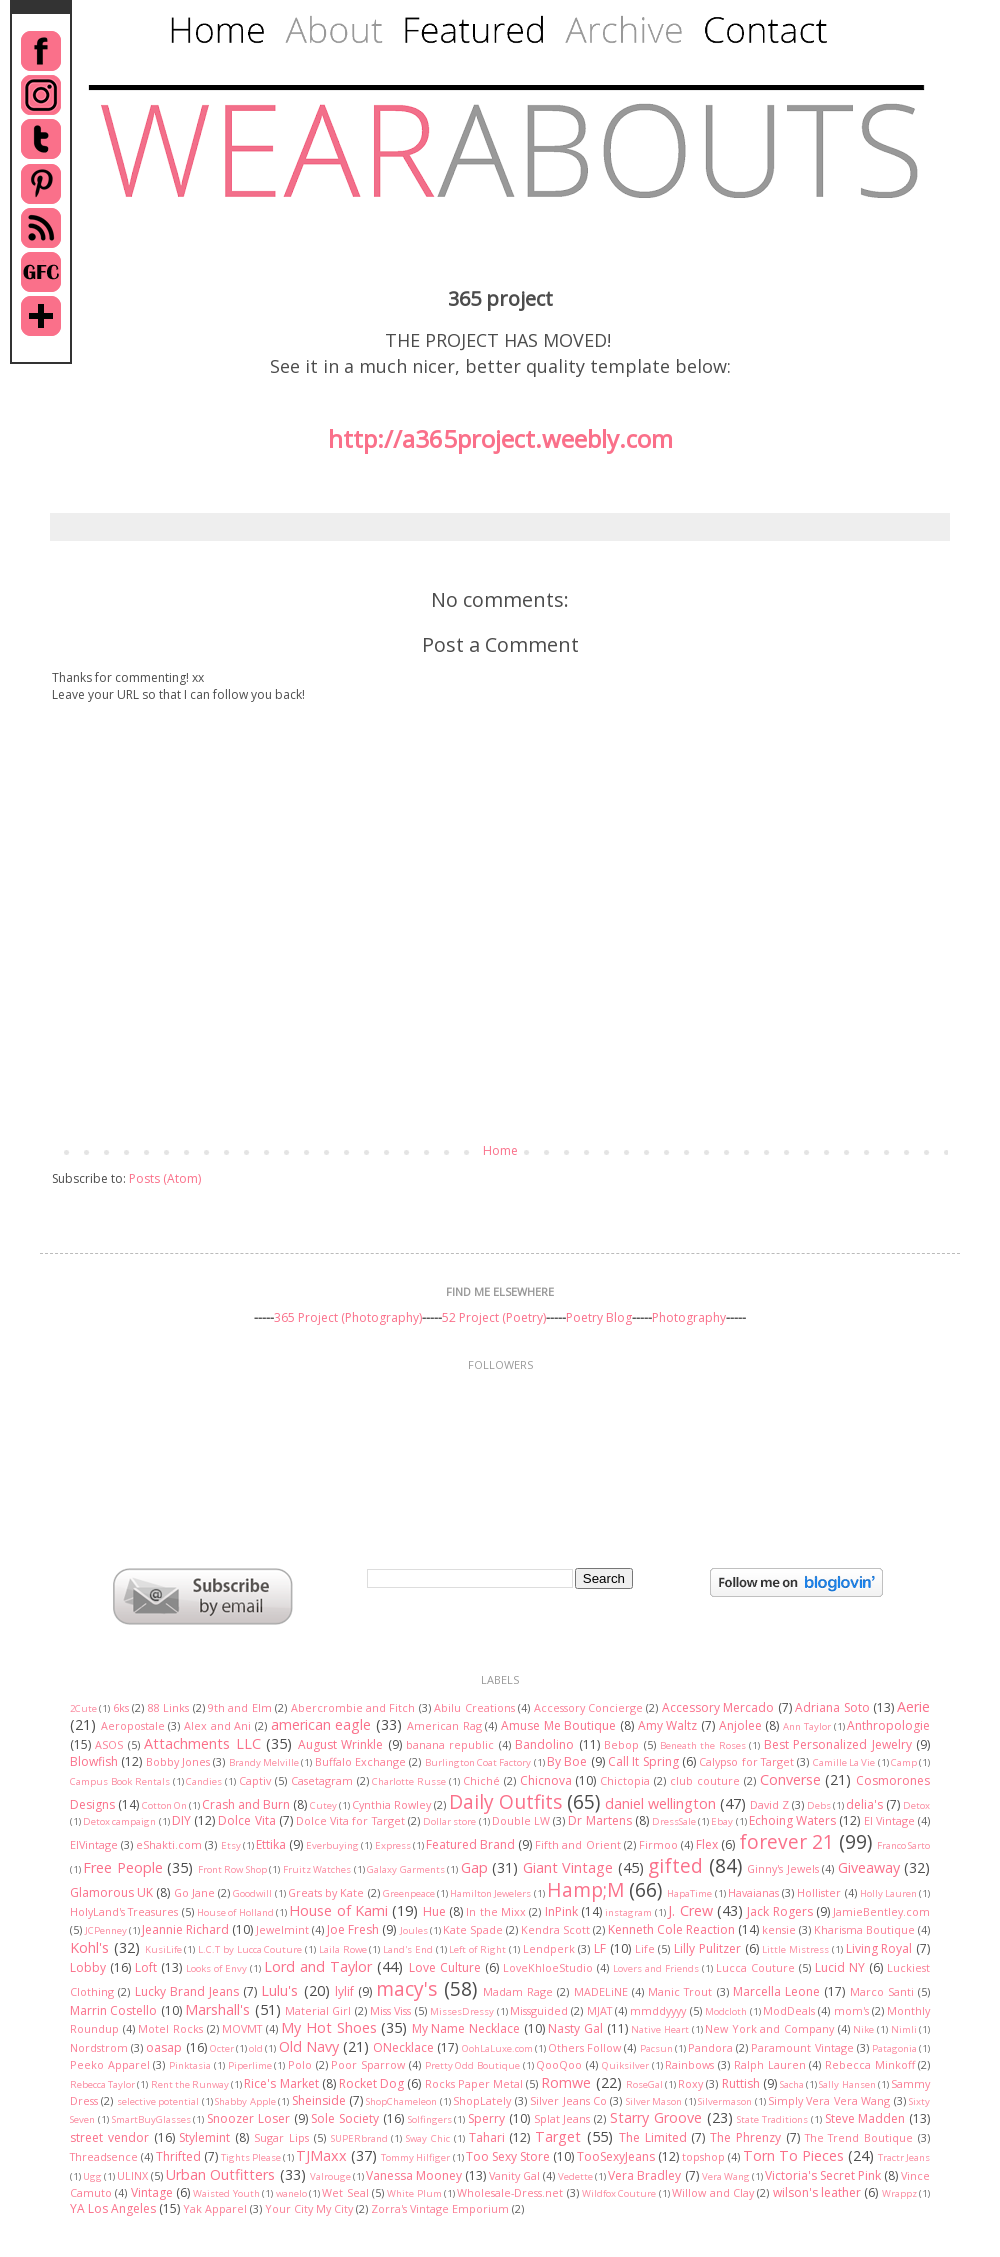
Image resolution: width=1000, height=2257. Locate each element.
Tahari (487, 2137)
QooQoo (559, 2064)
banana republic (450, 1744)
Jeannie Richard (185, 1929)
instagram (628, 1912)
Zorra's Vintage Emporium (440, 2208)
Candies (204, 1781)
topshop (703, 2156)
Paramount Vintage (802, 2047)
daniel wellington (660, 1803)
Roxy (690, 2083)
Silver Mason (654, 2101)
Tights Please (251, 2157)
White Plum (414, 2193)
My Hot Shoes (328, 2027)
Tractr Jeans (904, 2157)
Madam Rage (518, 1991)
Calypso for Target (746, 1761)
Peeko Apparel (110, 2064)
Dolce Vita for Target (350, 1820)
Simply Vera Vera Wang (829, 2100)
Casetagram (322, 1780)
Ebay (722, 1821)
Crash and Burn (246, 1804)
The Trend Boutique (859, 2137)
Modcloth (726, 2011)
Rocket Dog (371, 2083)
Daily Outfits (505, 1801)
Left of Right (477, 1949)
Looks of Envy (216, 1968)
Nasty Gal (575, 2028)
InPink (561, 1911)
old (256, 2048)
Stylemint (204, 2137)
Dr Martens (599, 1820)
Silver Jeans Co (568, 2100)
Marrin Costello (113, 2010)
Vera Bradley (644, 2175)
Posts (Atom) (165, 1178)
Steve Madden (865, 2118)
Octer (222, 2048)
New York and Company (769, 2028)
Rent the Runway (190, 2084)
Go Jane (194, 1892)
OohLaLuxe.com (497, 2048)
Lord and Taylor (318, 1966)
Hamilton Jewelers (490, 1893)
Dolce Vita (246, 1820)
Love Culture (445, 1967)
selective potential (158, 2101)
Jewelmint (282, 1929)
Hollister (819, 1892)
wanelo (291, 2193)
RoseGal (644, 2084)
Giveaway (869, 1867)
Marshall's (217, 2009)
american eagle (321, 1724)
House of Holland (235, 1912)
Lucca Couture (755, 1967)
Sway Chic (428, 2138)
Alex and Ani (217, 1725)
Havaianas (753, 1892)
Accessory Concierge (588, 1707)
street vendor (109, 2137)
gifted (675, 1865)
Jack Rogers (779, 1911)
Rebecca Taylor (102, 2084)
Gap (474, 1867)
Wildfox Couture (619, 2193)
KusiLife (163, 1949)
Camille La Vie (844, 1762)
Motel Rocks (170, 2028)
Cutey (323, 1805)
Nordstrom (99, 2047)
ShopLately (482, 2100)
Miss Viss (390, 2010)
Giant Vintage (568, 1867)
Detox (916, 1805)
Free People (122, 1867)
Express (393, 1845)
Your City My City (309, 2208)
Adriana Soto (832, 1707)
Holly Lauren (888, 1893)
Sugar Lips (281, 2137)
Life (645, 1948)
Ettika (271, 1844)
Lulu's (279, 1990)
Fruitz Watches (317, 1869)
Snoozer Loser (248, 2118)
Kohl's (89, 1947)
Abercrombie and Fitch (353, 1707)
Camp (904, 1762)
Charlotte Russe (409, 1781)
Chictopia (625, 1780)
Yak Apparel (215, 2208)
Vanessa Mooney (414, 2175)
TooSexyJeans (616, 2156)
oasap (164, 2047)
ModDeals (789, 2010)
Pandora (710, 2047)
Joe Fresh (353, 1929)
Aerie (913, 1706)
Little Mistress (795, 1949)
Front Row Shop (232, 1869)
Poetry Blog (599, 1317)
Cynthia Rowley (391, 1804)
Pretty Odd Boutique (472, 2065)
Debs (819, 1805)
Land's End (408, 1949)
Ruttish (741, 2083)
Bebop (621, 1744)
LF (600, 1948)
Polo (300, 2064)
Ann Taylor (807, 1726)
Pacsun (656, 2048)
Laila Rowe (343, 1949)
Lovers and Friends (656, 1968)
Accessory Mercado (718, 1707)
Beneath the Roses (703, 1745)
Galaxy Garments (405, 1869)
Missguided (539, 2010)
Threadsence (104, 2156)
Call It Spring (643, 1761)
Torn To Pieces (793, 2155)
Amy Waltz (668, 1725)
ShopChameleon (401, 2101)
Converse (790, 1779)
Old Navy (309, 2046)
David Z (769, 1804)
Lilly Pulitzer (707, 1948)
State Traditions (772, 2119)
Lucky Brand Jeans (187, 1991)
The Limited (653, 2137)
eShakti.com (169, 1844)
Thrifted (178, 2156)
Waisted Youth (226, 2193)
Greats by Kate (326, 1892)
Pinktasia (190, 2065)
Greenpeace (409, 1893)
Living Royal (879, 1948)
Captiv (255, 1780)
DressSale (674, 1821)
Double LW (521, 1820)
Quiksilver (625, 2065)
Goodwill (252, 1893)
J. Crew (690, 1910)
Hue (434, 1911)
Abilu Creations (474, 1707)
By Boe (567, 1761)
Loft (146, 1967)
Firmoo (658, 1844)
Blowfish (94, 1761)
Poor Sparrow (368, 2064)
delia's (864, 1804)
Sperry (486, 2118)
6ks (121, 1707)
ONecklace (403, 2047)
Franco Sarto (903, 1845)
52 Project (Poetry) (494, 1317)
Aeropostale (133, 1725)
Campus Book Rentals (120, 1781)
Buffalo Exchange (360, 1761)
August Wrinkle (340, 1744)
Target (558, 2136)
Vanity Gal (514, 2175)
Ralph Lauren (770, 2064)
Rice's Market (281, 2083)
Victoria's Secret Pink (823, 2175)
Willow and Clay (713, 2192)
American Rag (444, 1725)
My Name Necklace (466, 2028)
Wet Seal (345, 2192)
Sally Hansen (847, 2084)
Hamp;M (585, 1889)
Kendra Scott (555, 1929)
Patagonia (894, 2048)
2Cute (83, 1708)
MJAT (599, 2010)
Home (500, 1150)
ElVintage (94, 1844)
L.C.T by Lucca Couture (250, 1949)
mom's (851, 2010)
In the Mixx (496, 1911)
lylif (344, 1991)
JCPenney (106, 1930)
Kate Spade (473, 1929)
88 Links (168, 1707)
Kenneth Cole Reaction (671, 1929)
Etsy (231, 1845)
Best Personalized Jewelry (838, 1744)
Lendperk (549, 1948)
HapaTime (689, 1893)
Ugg (92, 2176)
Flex (707, 1844)
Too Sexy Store (508, 2156)
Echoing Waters (792, 1820)
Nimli (904, 2029)
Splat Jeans (562, 2118)
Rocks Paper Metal (474, 2083)
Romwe (566, 2082)
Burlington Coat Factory (478, 1762)
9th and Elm (240, 1707)
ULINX (132, 2175)
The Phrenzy (745, 2137)
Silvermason (725, 2101)
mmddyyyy (658, 2010)
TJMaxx (321, 2155)
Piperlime (250, 2065)
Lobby (88, 1967)
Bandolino (544, 1744)
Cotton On (164, 1805)
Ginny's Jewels (782, 1868)
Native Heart (660, 2029)
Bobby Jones (178, 1761)
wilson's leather (817, 2192)
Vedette (575, 2176)
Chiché (481, 1780)
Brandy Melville (264, 1762)
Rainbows (689, 2064)
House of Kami (338, 1910)
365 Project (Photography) (348, 1317)
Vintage (152, 2192)
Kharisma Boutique (864, 1929)
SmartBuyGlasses (151, 2119)
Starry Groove (656, 2117)
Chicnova (546, 1780)
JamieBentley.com (881, 1911)
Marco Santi (882, 1991)
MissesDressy (462, 2011)
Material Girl (318, 2010)
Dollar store (449, 1821)
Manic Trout (680, 1991)
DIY (181, 1820)
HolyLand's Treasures (124, 1911)
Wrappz (899, 2193)
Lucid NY (840, 1967)
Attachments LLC (202, 1743)
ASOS (109, 1744)
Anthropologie (888, 1725)
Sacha (792, 2084)
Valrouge (330, 2176)
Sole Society (345, 2118)
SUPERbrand (359, 2138)
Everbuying (332, 1845)
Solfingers (430, 2119)
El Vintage (889, 1820)
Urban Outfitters (220, 2174)
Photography (689, 1317)
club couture (705, 1780)
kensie (779, 1929)
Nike (863, 2029)
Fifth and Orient (577, 1844)
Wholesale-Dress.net (510, 2192)
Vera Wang (726, 2176)
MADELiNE (601, 1991)
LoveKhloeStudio (548, 1967)
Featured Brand (470, 1844)
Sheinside (319, 2100)
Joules (414, 1930)
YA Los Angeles (113, 2208)
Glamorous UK (111, 1892)
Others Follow (584, 2047)
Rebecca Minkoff (870, 2064)
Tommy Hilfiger (415, 2157)
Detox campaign (119, 1821)
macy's (406, 1988)
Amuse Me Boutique (558, 1725)
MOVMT (242, 2028)
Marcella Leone (776, 1991)
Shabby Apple (245, 2101)
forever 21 (786, 1841)
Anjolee (740, 1725)
